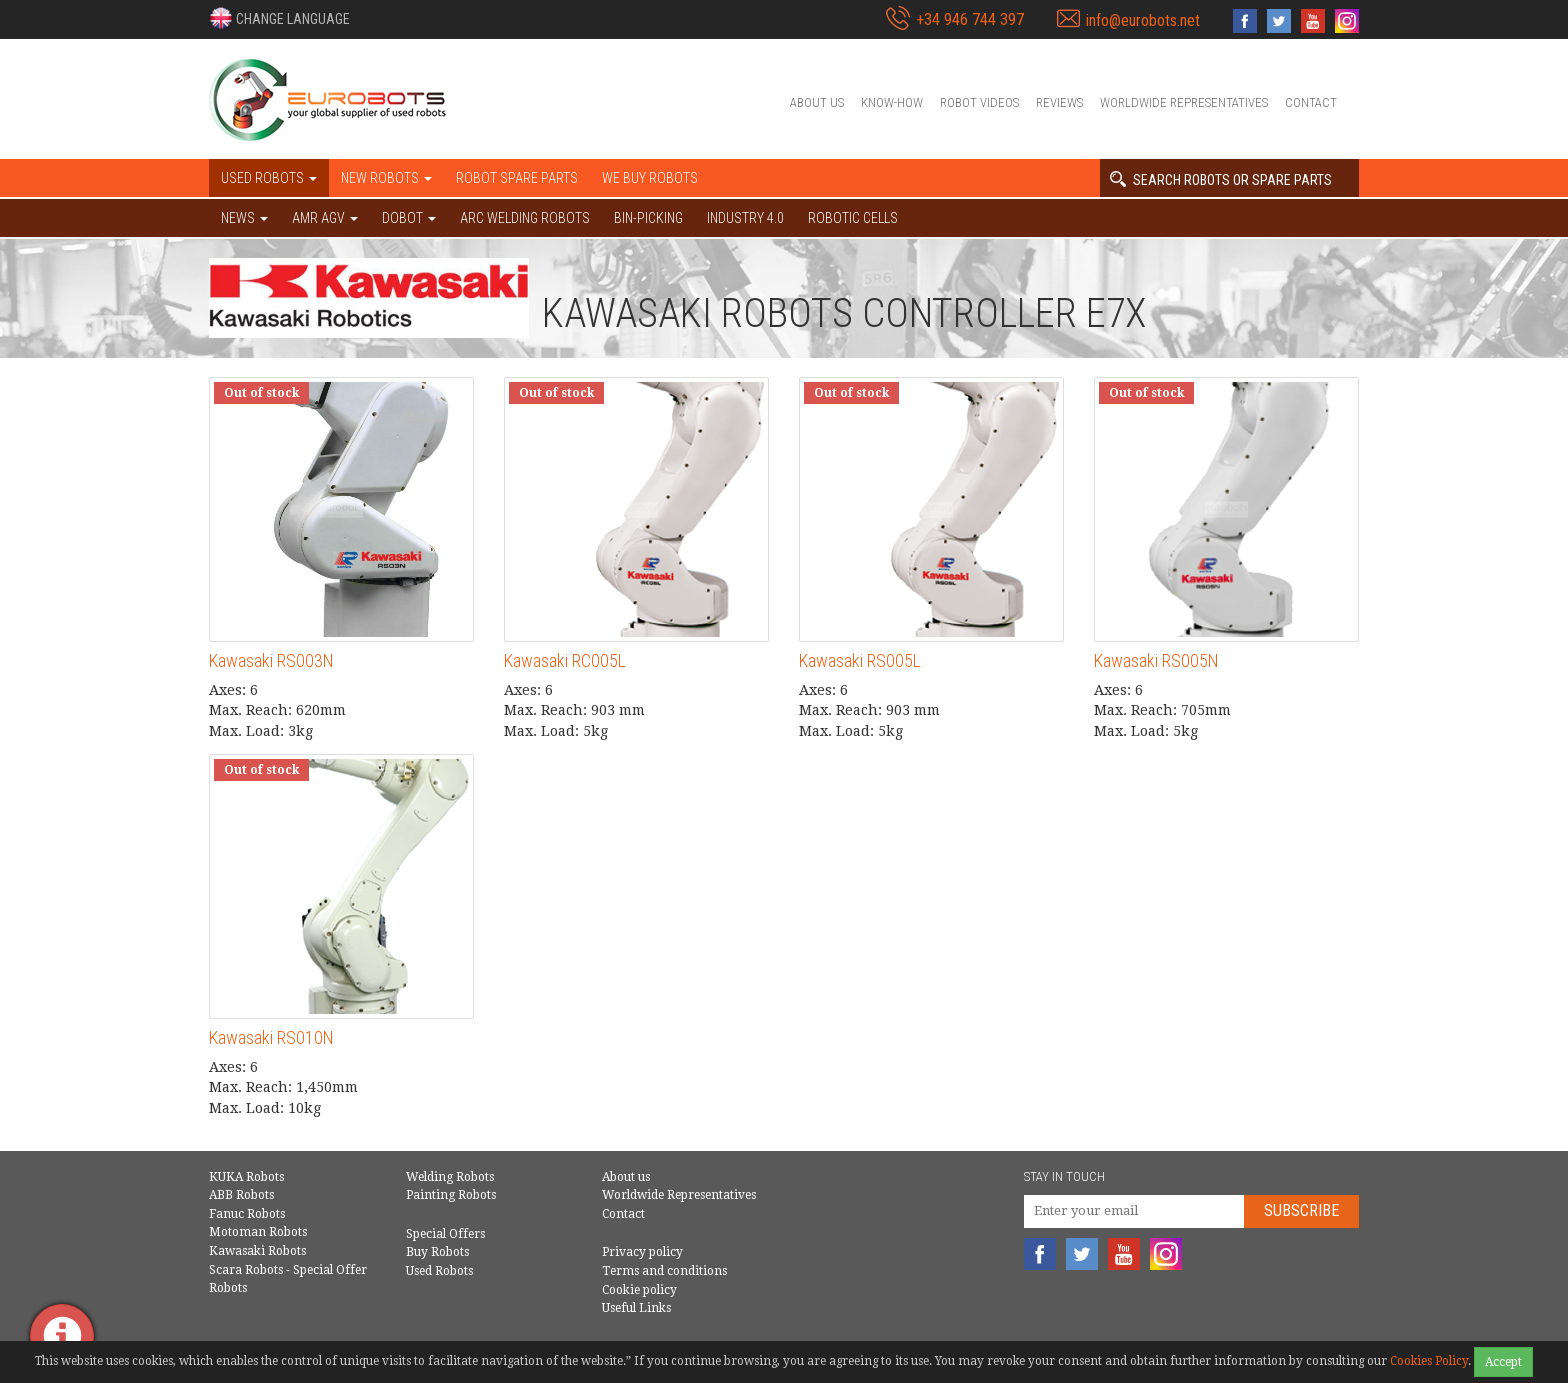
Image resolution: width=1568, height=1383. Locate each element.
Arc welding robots (525, 218)
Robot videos (979, 102)
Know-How (892, 102)
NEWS (244, 218)
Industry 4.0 (745, 218)
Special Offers (445, 1234)
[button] (279, 18)
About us (817, 102)
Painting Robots (451, 1195)
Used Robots (439, 1271)
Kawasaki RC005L (565, 660)
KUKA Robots (246, 1177)
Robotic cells (853, 218)
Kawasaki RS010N (271, 1037)
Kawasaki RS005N (1156, 660)
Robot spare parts (517, 178)
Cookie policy (639, 1290)
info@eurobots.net (1143, 20)
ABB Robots (241, 1195)
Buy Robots (437, 1252)
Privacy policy (642, 1252)
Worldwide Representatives (1184, 102)
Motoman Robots (258, 1232)
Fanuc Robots (247, 1214)
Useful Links (636, 1308)
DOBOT (409, 218)
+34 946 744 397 (970, 19)
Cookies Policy (1429, 1361)
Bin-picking (648, 218)
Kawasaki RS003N (271, 660)
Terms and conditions (664, 1271)
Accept (1503, 1362)
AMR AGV (325, 218)
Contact (1311, 102)
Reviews (1059, 102)
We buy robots (650, 178)
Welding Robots (450, 1177)
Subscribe (1301, 1210)
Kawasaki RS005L (860, 660)
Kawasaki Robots (257, 1251)
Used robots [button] (269, 178)
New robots (386, 178)
